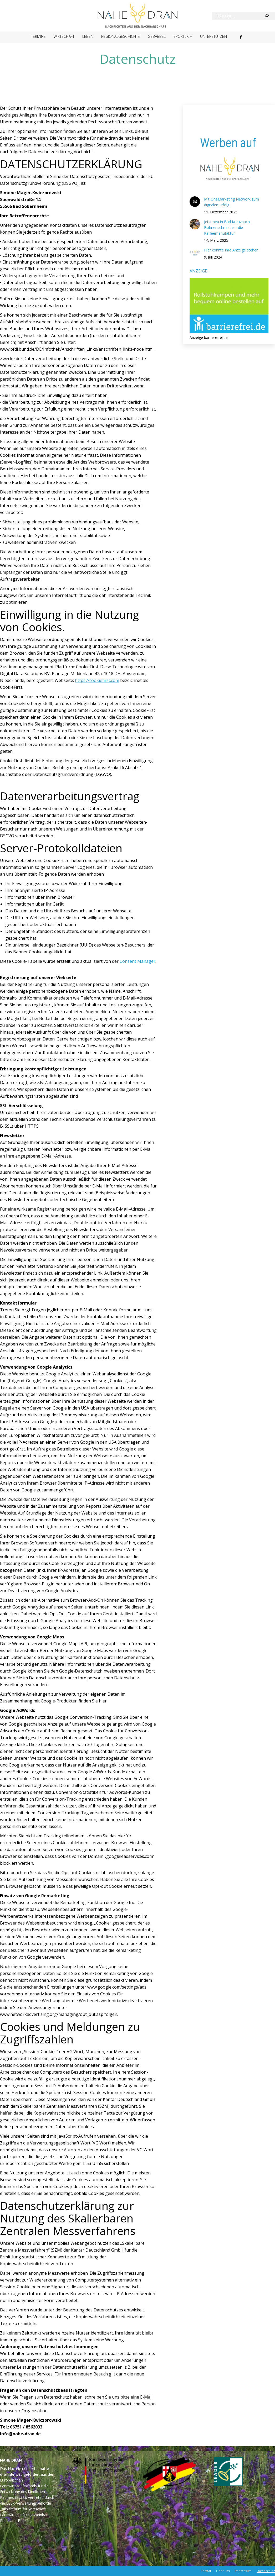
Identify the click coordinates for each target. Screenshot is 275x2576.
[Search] (243, 16)
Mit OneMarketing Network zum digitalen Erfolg (231, 202)
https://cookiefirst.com (97, 680)
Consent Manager (137, 961)
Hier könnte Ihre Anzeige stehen (231, 250)
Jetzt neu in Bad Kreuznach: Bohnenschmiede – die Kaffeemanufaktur (227, 227)
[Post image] (195, 201)
